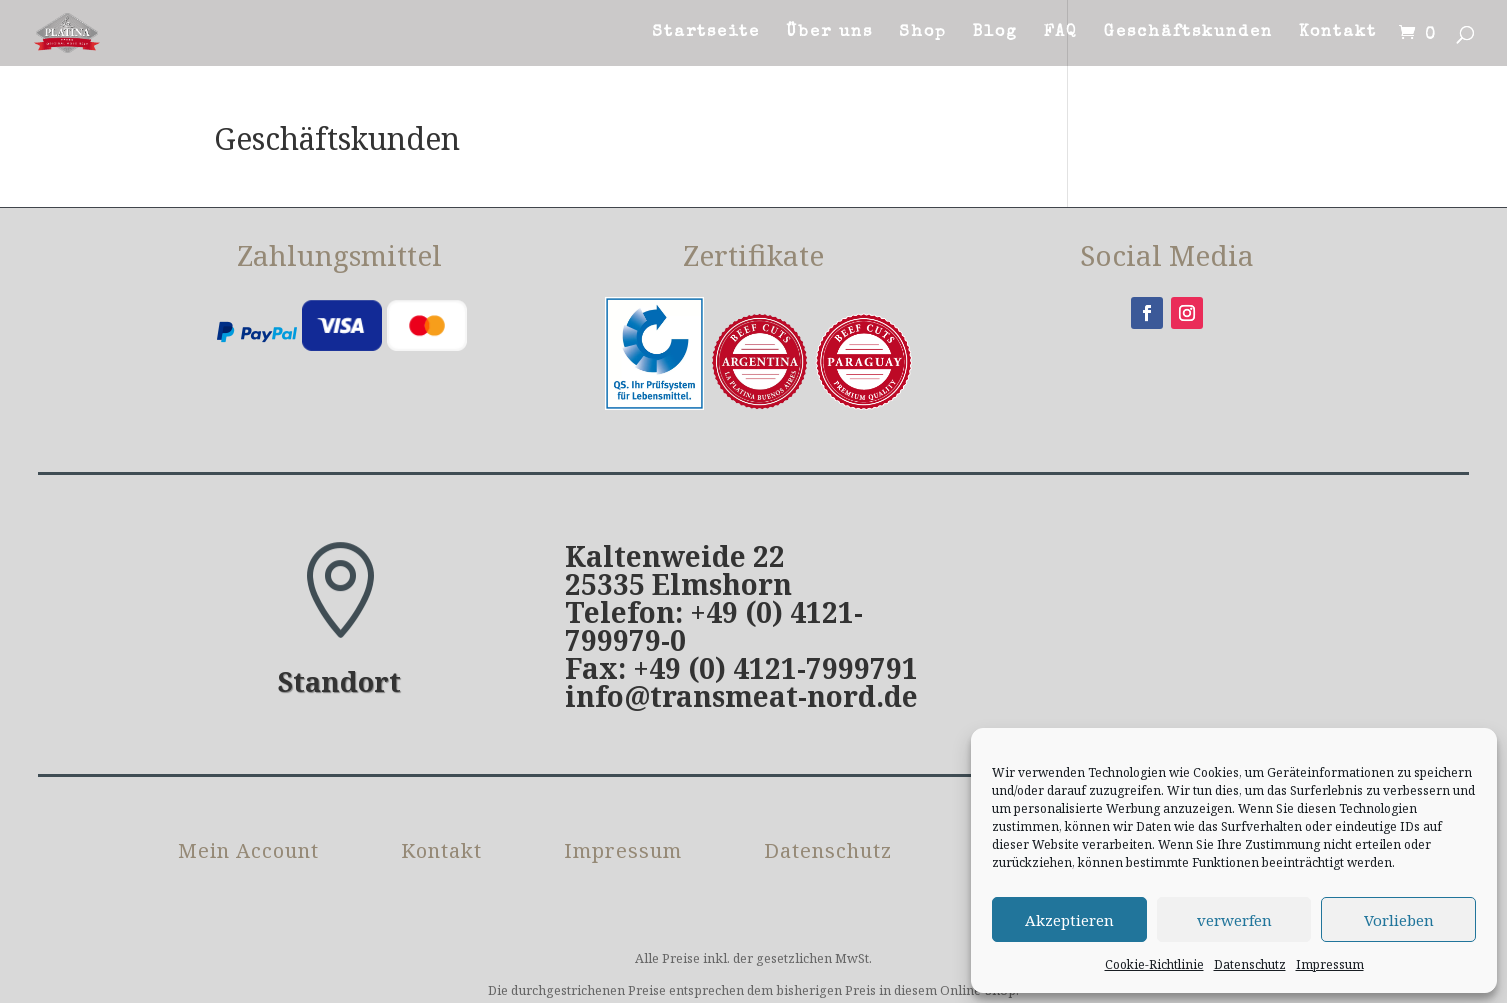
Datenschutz (1250, 964)
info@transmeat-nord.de (741, 696)
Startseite (706, 33)
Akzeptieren (1069, 920)
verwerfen (1234, 920)
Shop (923, 33)
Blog (995, 33)
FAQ (1061, 33)
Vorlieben (1399, 920)
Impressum (1330, 964)
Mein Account (248, 854)
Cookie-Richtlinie (1154, 964)
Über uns (829, 33)
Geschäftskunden (1188, 33)
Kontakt (1338, 33)
